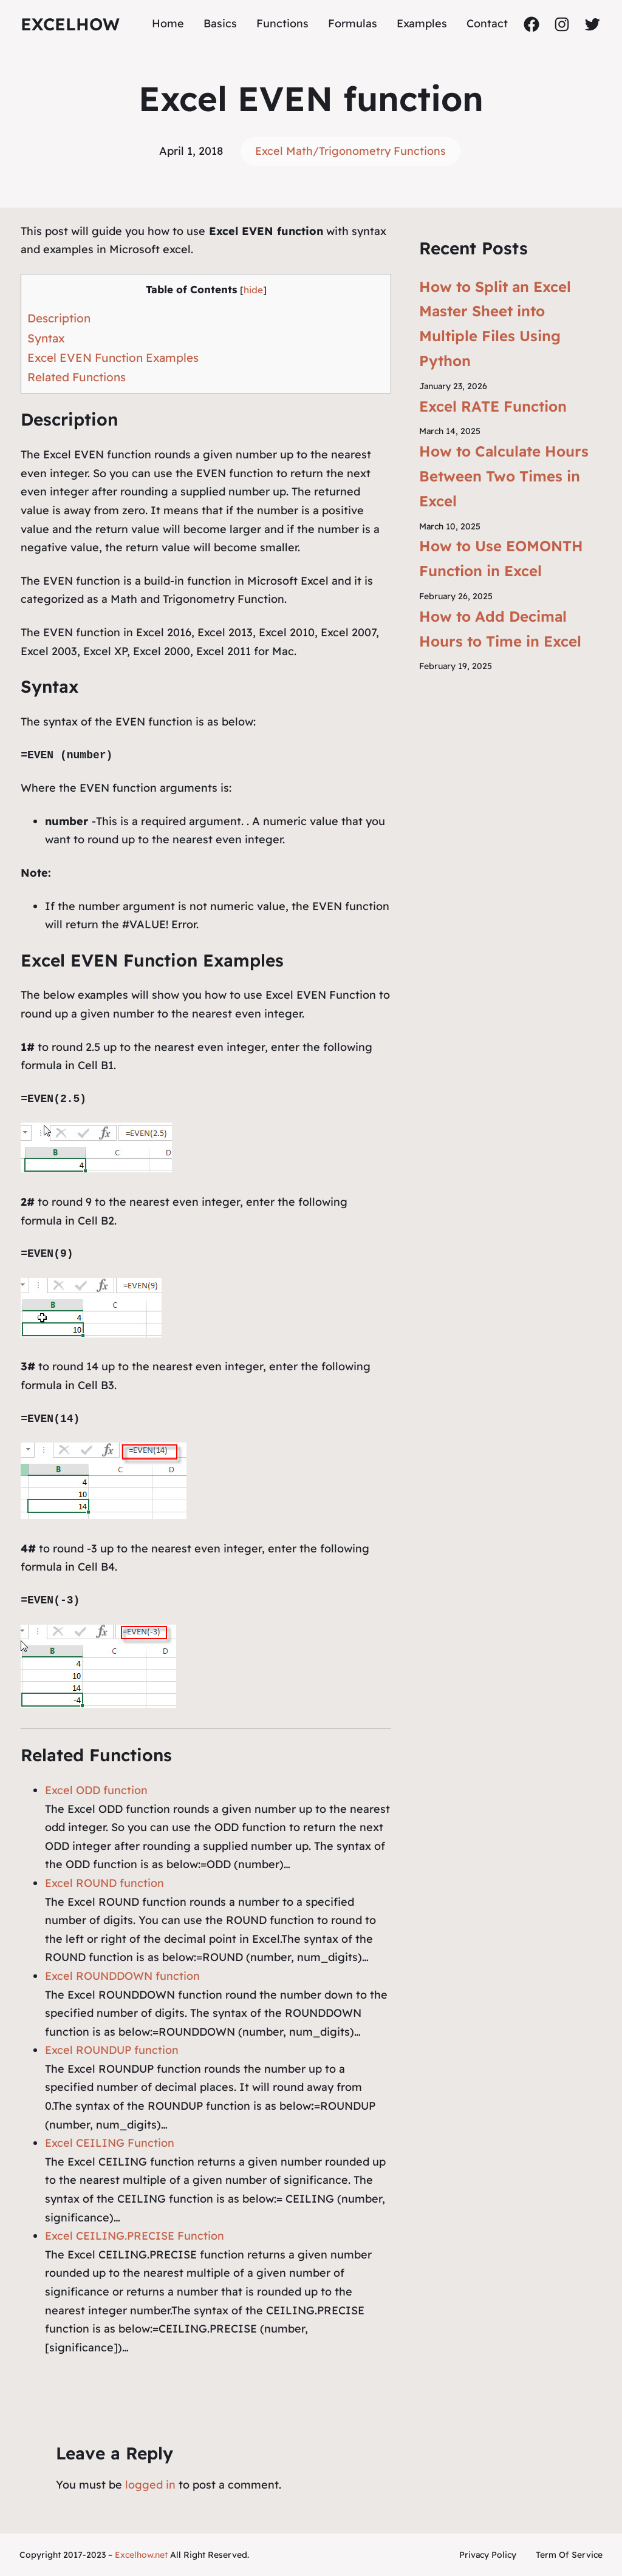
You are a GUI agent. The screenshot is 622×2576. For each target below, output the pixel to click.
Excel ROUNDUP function (112, 2050)
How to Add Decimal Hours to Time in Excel (500, 628)
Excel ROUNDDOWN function (122, 1976)
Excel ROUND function (104, 1883)
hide (253, 290)
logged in (150, 2485)
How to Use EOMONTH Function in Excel (501, 558)
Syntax (46, 338)
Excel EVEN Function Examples (113, 357)
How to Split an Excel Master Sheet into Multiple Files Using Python (495, 323)
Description (59, 318)
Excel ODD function (96, 1790)
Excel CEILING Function (109, 2143)
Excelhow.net (141, 2554)
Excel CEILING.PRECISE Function (134, 2236)
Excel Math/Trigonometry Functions (350, 151)
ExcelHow (70, 24)
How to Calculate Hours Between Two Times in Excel (504, 476)
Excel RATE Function (493, 406)
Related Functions (76, 377)
